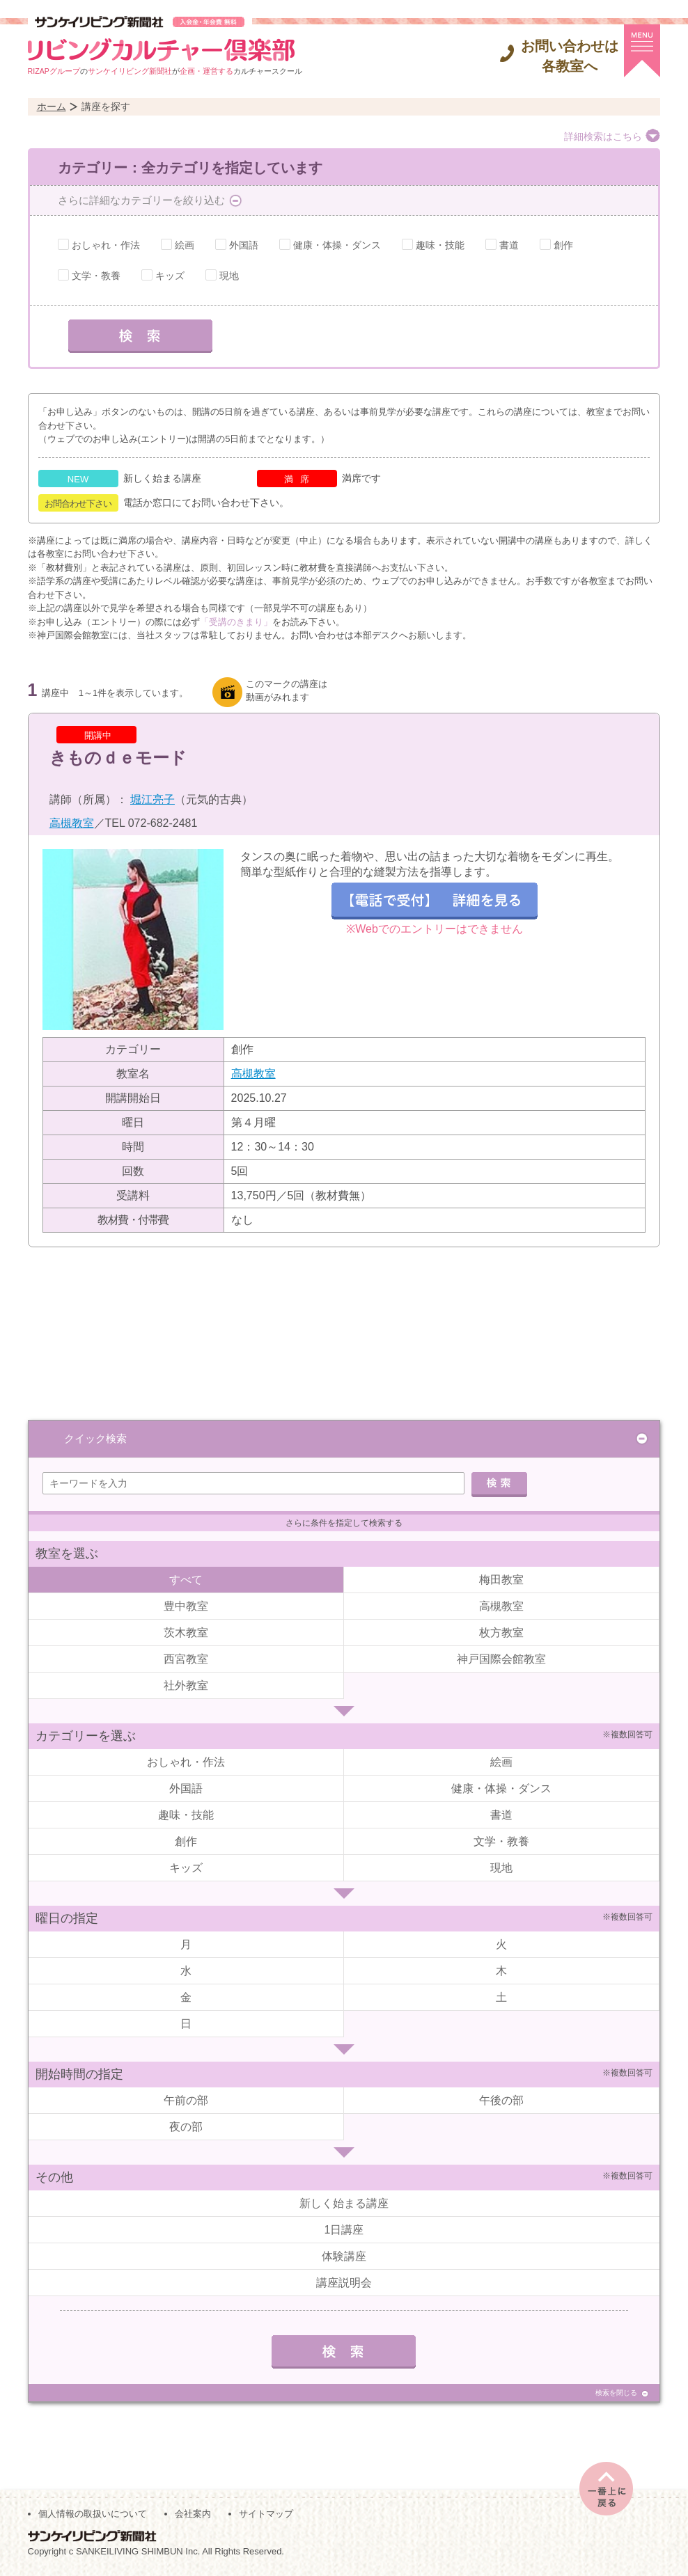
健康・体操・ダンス (337, 245)
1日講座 (344, 2230)
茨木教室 (186, 1632)
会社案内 (193, 2513)
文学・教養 (96, 275)
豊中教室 (186, 1606)
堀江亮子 (152, 799)
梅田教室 (501, 1580)
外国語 (243, 245)
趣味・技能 (440, 245)
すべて (186, 1580)
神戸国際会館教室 (501, 1659)
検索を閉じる (616, 2392)
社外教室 (186, 1685)
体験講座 (344, 2256)
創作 (563, 245)
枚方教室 (501, 1632)
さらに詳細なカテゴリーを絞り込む (141, 200)
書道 (509, 245)
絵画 (184, 245)
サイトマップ (266, 2513)
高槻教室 (71, 823)
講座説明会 (344, 2283)
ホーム (51, 106)
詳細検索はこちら (603, 136)
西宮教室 (186, 1659)
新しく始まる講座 (344, 2203)
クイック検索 (95, 1438)
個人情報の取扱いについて (92, 2513)
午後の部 (501, 2100)
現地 (229, 275)
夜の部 (186, 2127)
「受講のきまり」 (236, 622)
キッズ (170, 275)
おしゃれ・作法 (106, 245)
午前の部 (186, 2100)
